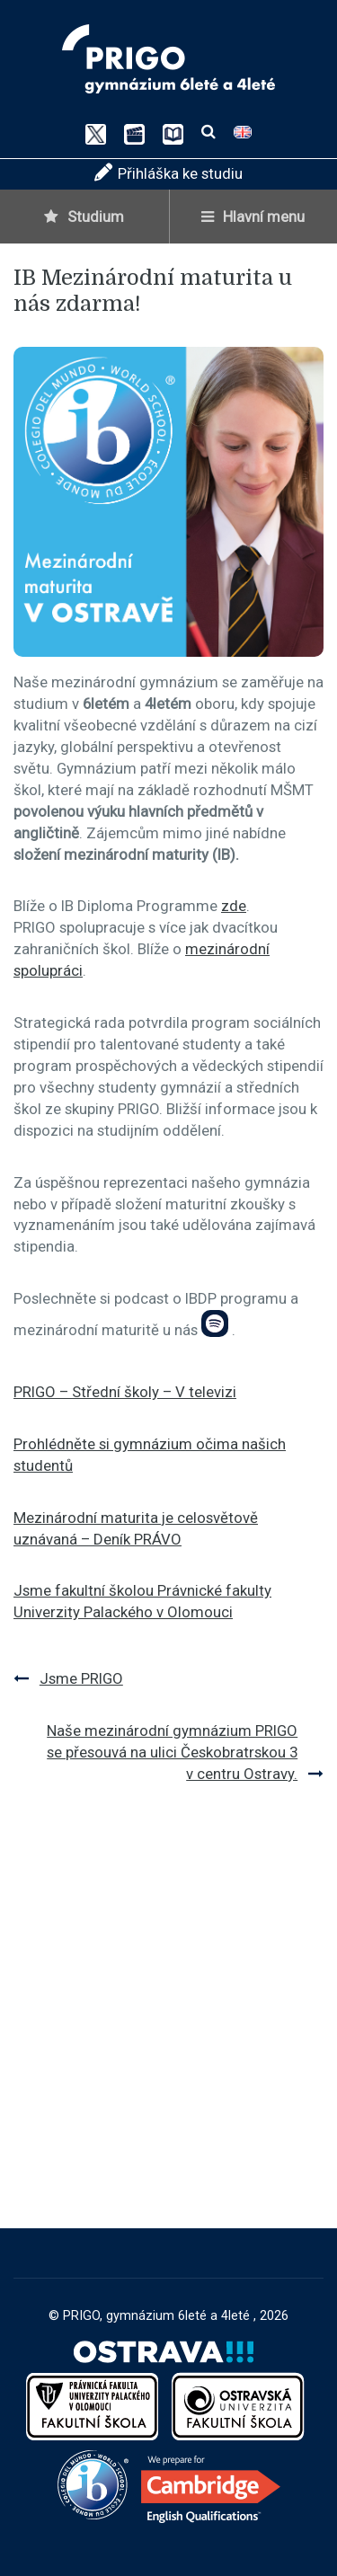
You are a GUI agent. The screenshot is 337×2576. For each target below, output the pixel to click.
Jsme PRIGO (81, 1678)
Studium (84, 217)
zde (233, 906)
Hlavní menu (253, 217)
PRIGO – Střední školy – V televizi (124, 1392)
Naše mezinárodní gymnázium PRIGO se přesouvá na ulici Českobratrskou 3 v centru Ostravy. (172, 1752)
